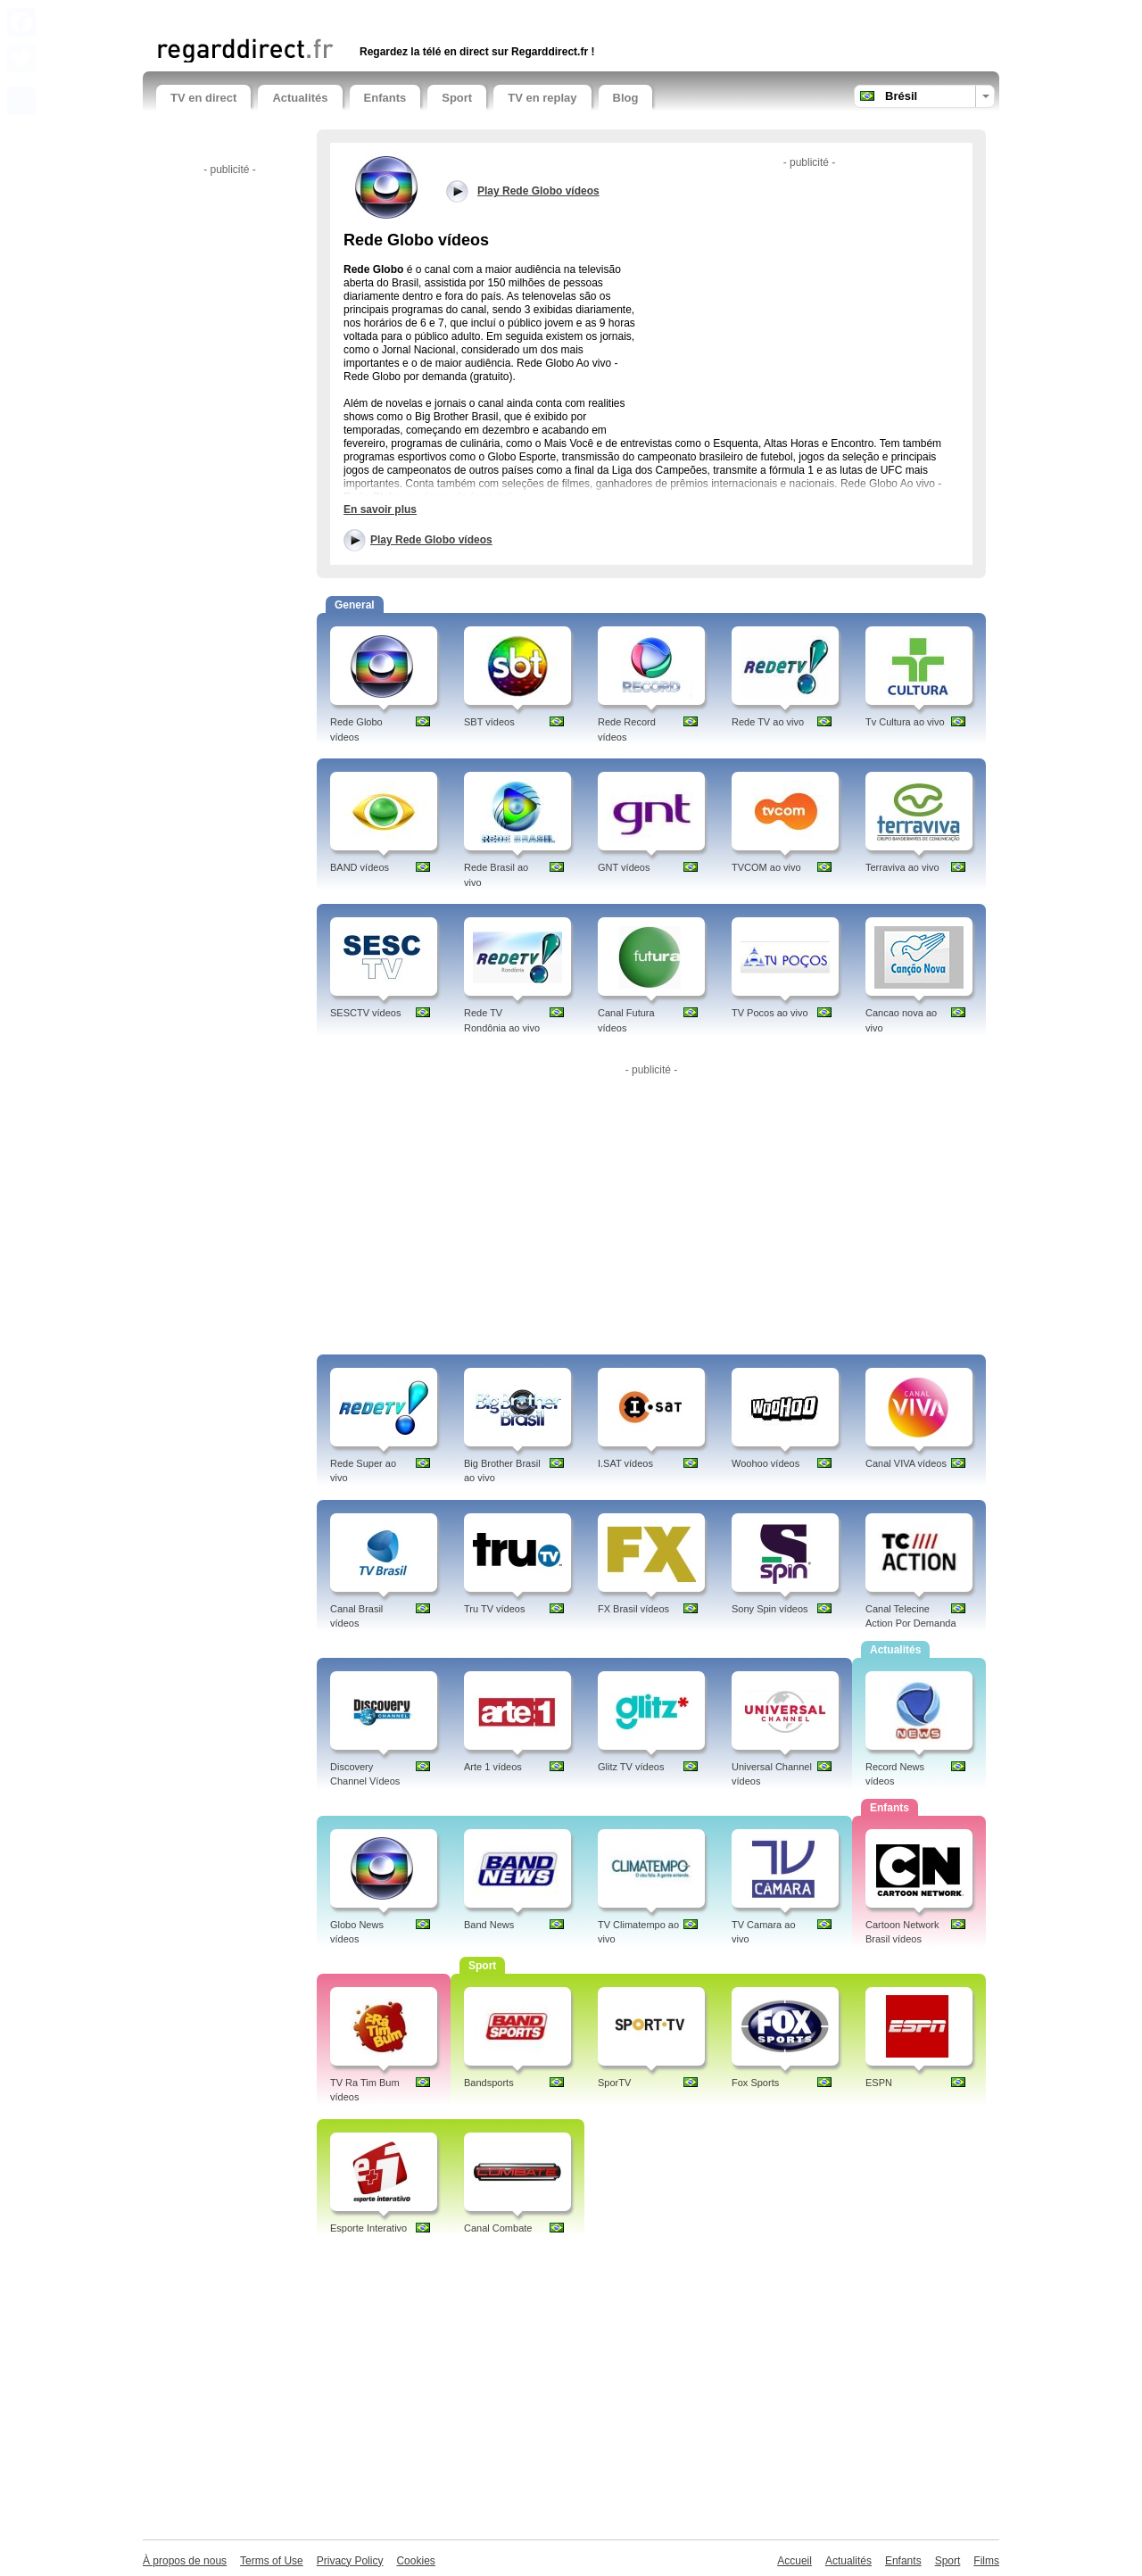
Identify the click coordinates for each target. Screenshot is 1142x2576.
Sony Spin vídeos (770, 1608)
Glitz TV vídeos (631, 1766)
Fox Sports (755, 2082)
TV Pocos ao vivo (770, 1012)
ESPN (878, 2082)
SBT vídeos (489, 721)
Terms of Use (271, 2561)
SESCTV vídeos (365, 1012)
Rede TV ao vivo (768, 721)
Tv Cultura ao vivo (905, 721)
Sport (457, 97)
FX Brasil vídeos (633, 1608)
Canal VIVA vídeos (906, 1463)
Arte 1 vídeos (493, 1766)
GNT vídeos (624, 867)
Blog (626, 97)
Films (986, 2561)
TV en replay (542, 97)
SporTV (614, 2082)
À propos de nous (185, 2561)
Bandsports (489, 2082)
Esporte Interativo (368, 2228)
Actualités (299, 97)
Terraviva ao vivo (902, 867)
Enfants (385, 97)
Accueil (794, 2561)
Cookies (415, 2561)
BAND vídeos (359, 867)
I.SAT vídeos (625, 1463)
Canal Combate (498, 2228)
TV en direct (203, 97)
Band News (489, 1924)
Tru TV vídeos (494, 1608)
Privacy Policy (350, 2561)
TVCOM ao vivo (766, 867)
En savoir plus (380, 509)
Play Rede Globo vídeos (431, 540)
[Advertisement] (365, 15)
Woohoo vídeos (765, 1463)
